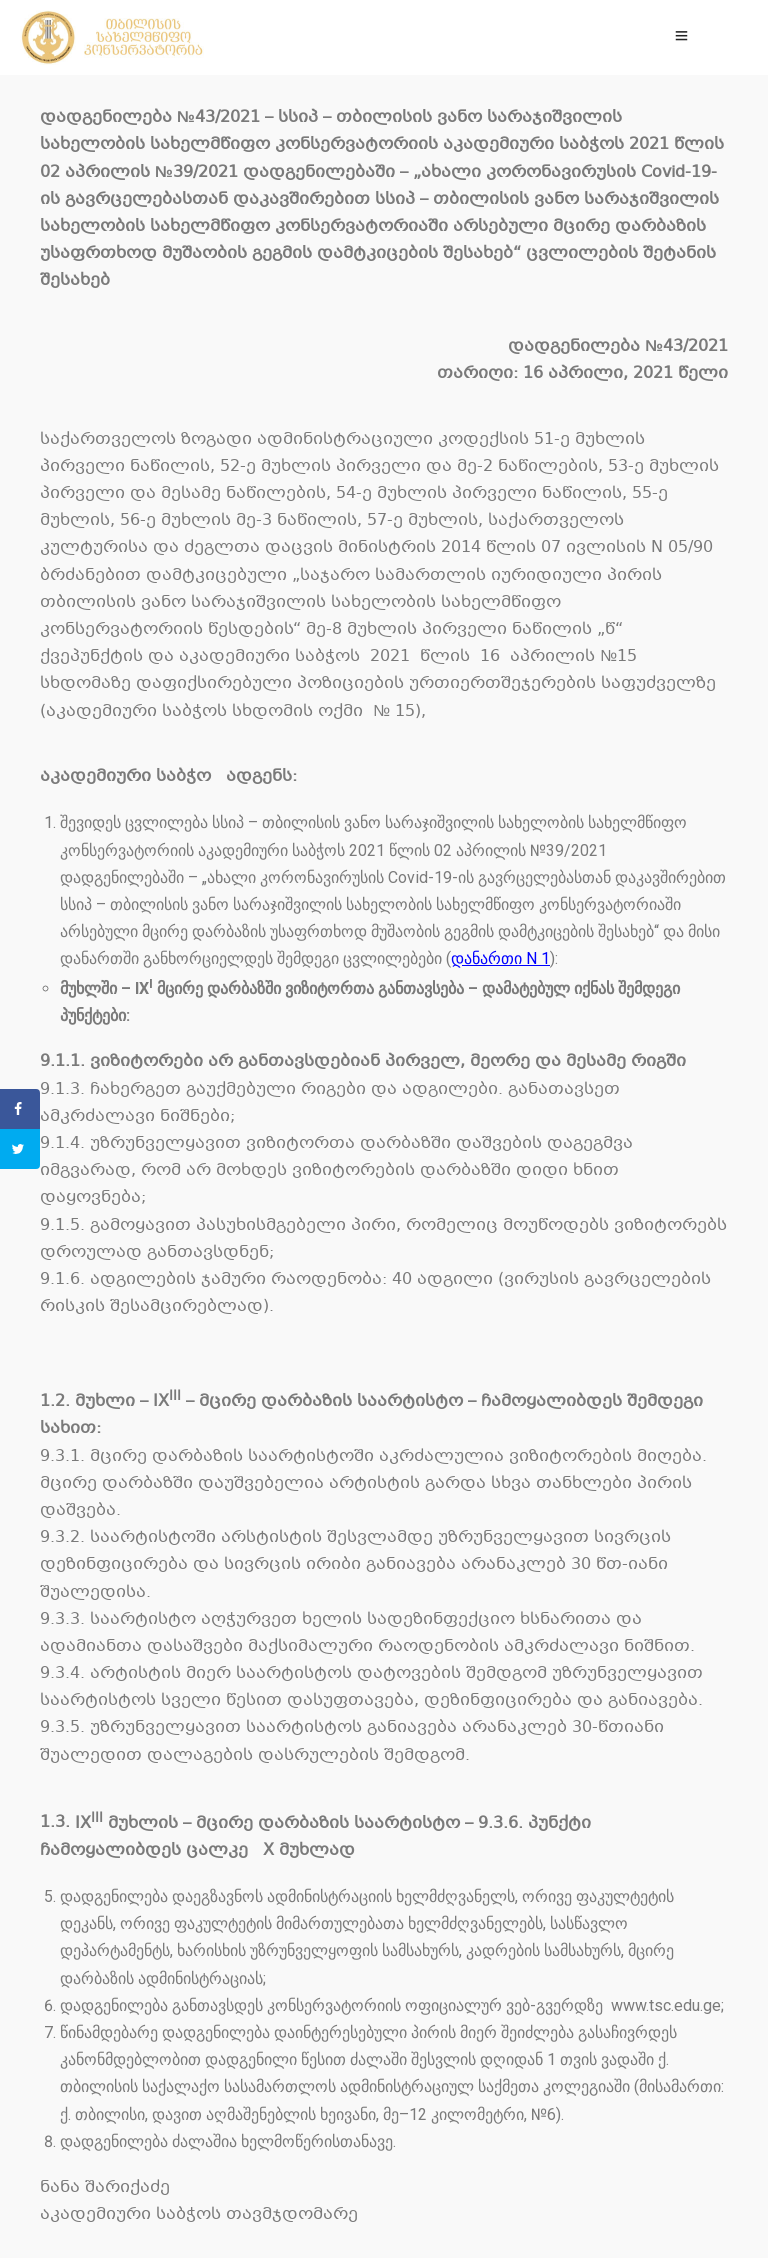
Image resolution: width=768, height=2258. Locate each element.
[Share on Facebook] (20, 1109)
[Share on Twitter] (20, 1149)
